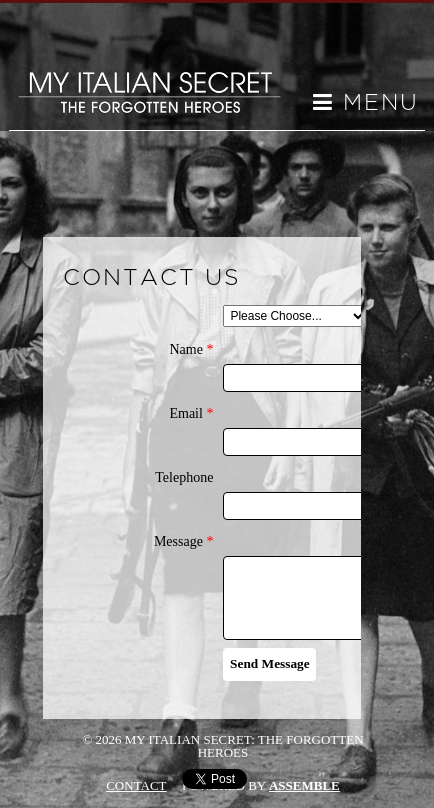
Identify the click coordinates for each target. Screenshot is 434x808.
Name (191, 350)
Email (191, 414)
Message (184, 542)
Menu (366, 103)
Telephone (184, 478)
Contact (136, 785)
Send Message (270, 663)
